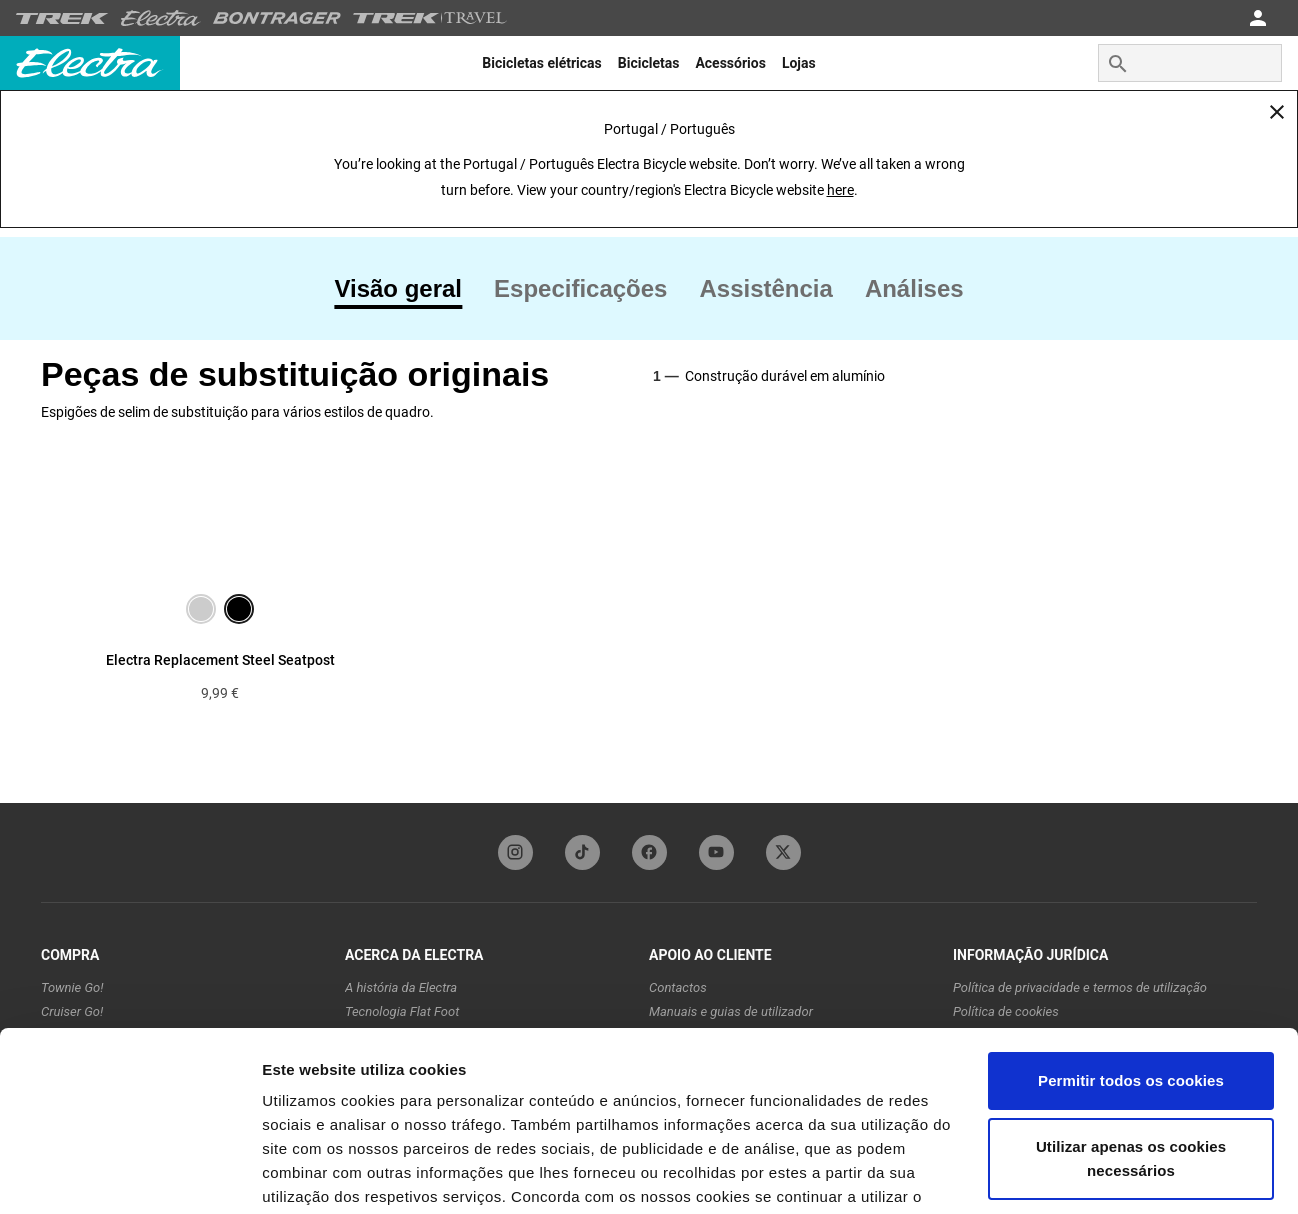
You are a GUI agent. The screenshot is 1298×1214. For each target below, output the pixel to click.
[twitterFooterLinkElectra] (783, 852)
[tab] (406, 289)
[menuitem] (541, 63)
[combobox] (1190, 63)
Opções (290, 1174)
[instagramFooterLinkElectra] (515, 852)
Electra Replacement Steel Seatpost (220, 660)
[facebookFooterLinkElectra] (649, 852)
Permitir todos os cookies (1131, 979)
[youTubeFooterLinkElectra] (716, 852)
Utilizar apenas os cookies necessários (1131, 1056)
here (840, 190)
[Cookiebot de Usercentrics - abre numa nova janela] (129, 1175)
